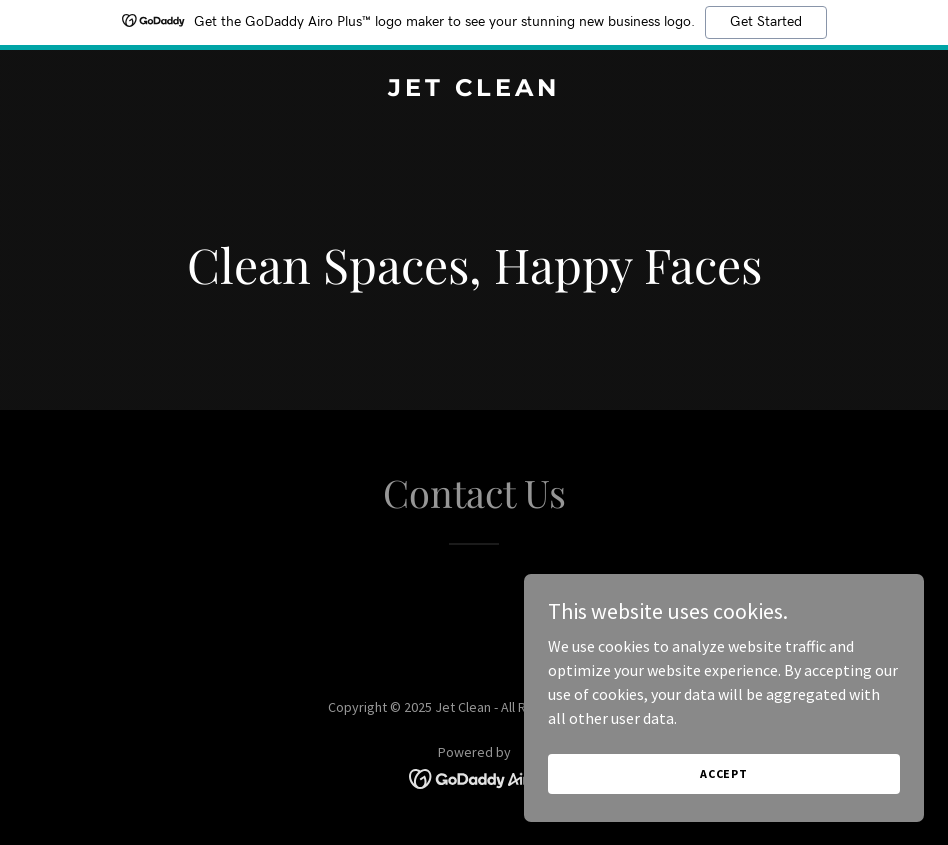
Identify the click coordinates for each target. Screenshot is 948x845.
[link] (474, 90)
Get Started (766, 22)
